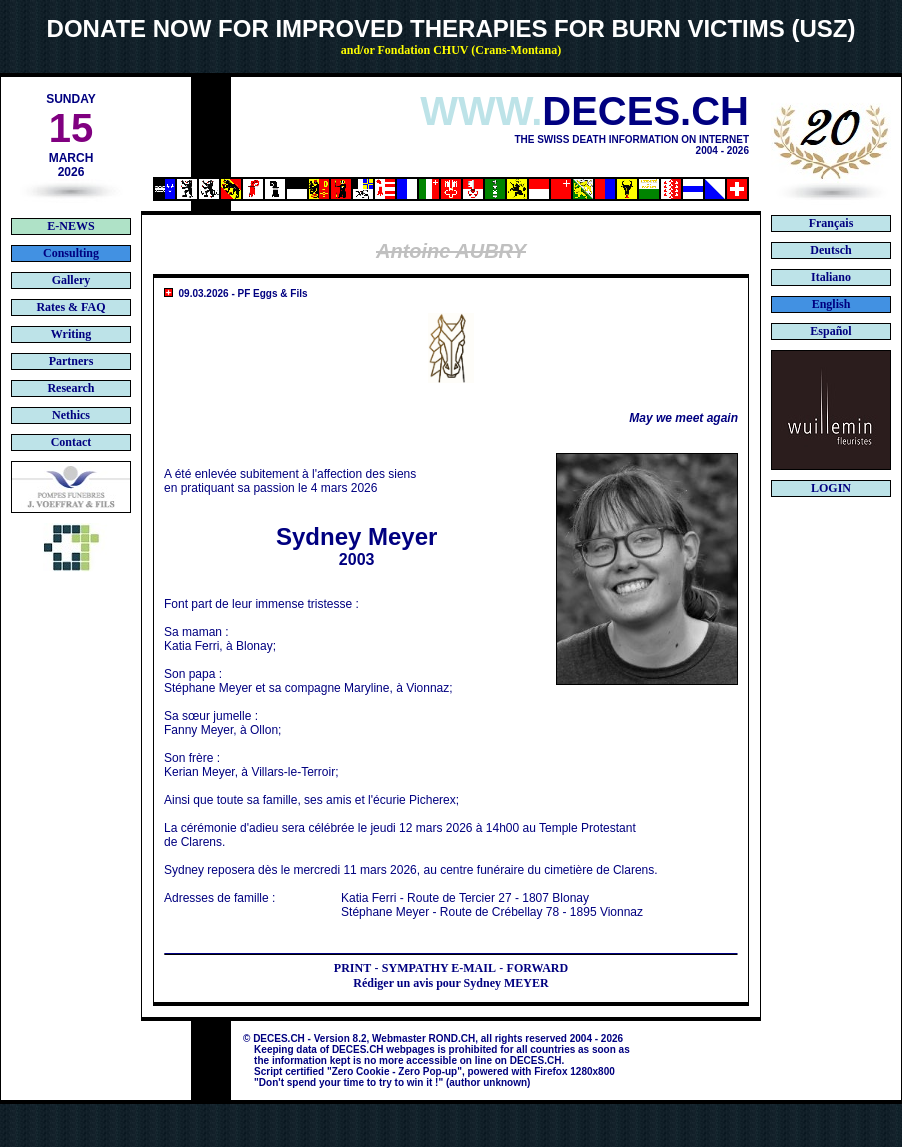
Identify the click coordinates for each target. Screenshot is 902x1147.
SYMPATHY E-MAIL (439, 968)
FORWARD (538, 968)
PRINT (352, 968)
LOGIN (831, 488)
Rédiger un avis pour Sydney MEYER (450, 983)
